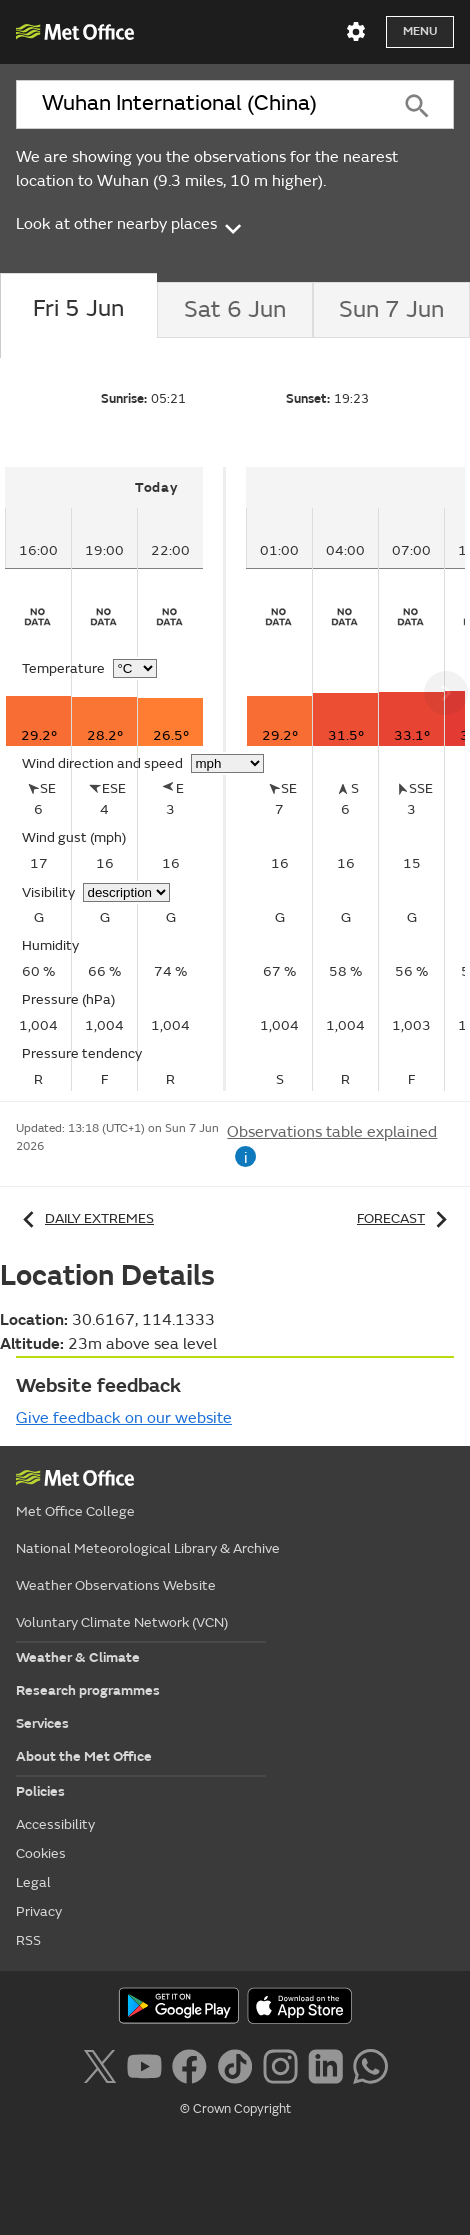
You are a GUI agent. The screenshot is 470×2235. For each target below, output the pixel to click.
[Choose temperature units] (135, 668)
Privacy (39, 1911)
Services (42, 1723)
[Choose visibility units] (126, 892)
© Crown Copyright (235, 2109)
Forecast (405, 1218)
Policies (40, 1791)
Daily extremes (85, 1218)
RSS (28, 1940)
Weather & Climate (78, 1657)
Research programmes (88, 1690)
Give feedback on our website (124, 1418)
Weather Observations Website (116, 1585)
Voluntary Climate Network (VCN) (122, 1622)
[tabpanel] (115, 779)
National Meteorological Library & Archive (148, 1548)
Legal (33, 1882)
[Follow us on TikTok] (234, 2064)
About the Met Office (84, 1756)
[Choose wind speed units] (227, 763)
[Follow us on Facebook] (189, 2064)
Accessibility (55, 1824)
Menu (420, 31)
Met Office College (75, 1511)
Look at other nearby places (130, 225)
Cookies (41, 1853)
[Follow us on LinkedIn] (325, 2064)
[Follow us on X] (99, 2064)
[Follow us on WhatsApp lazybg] (370, 2064)
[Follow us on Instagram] (280, 2064)
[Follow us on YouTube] (144, 2064)
